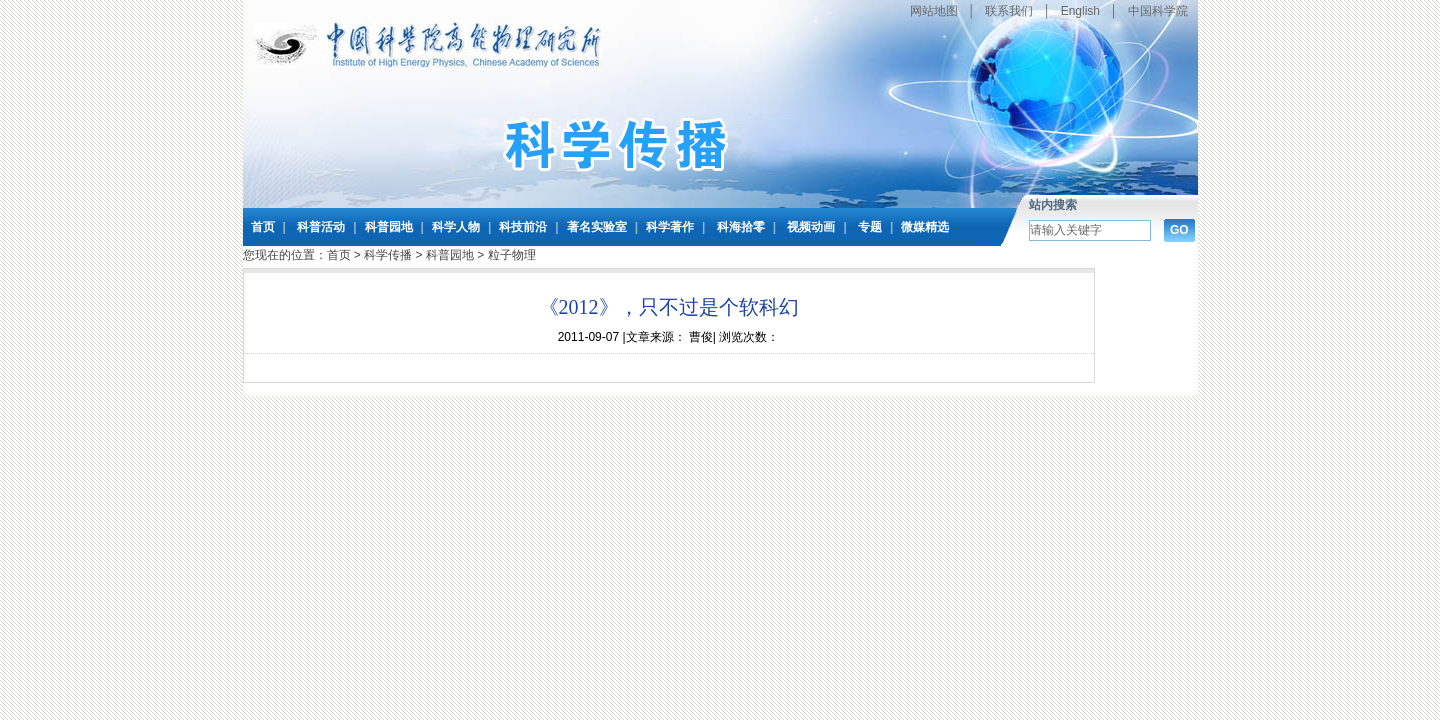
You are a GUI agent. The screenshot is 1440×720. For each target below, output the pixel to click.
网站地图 (934, 11)
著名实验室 (597, 227)
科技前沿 (523, 227)
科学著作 (670, 227)
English (1080, 11)
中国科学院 (1158, 11)
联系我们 (1009, 11)
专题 (870, 227)
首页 (263, 227)
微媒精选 (925, 227)
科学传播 (388, 255)
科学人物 (456, 227)
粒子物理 (512, 255)
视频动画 (811, 227)
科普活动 (321, 227)
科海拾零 (741, 227)
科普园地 (389, 227)
